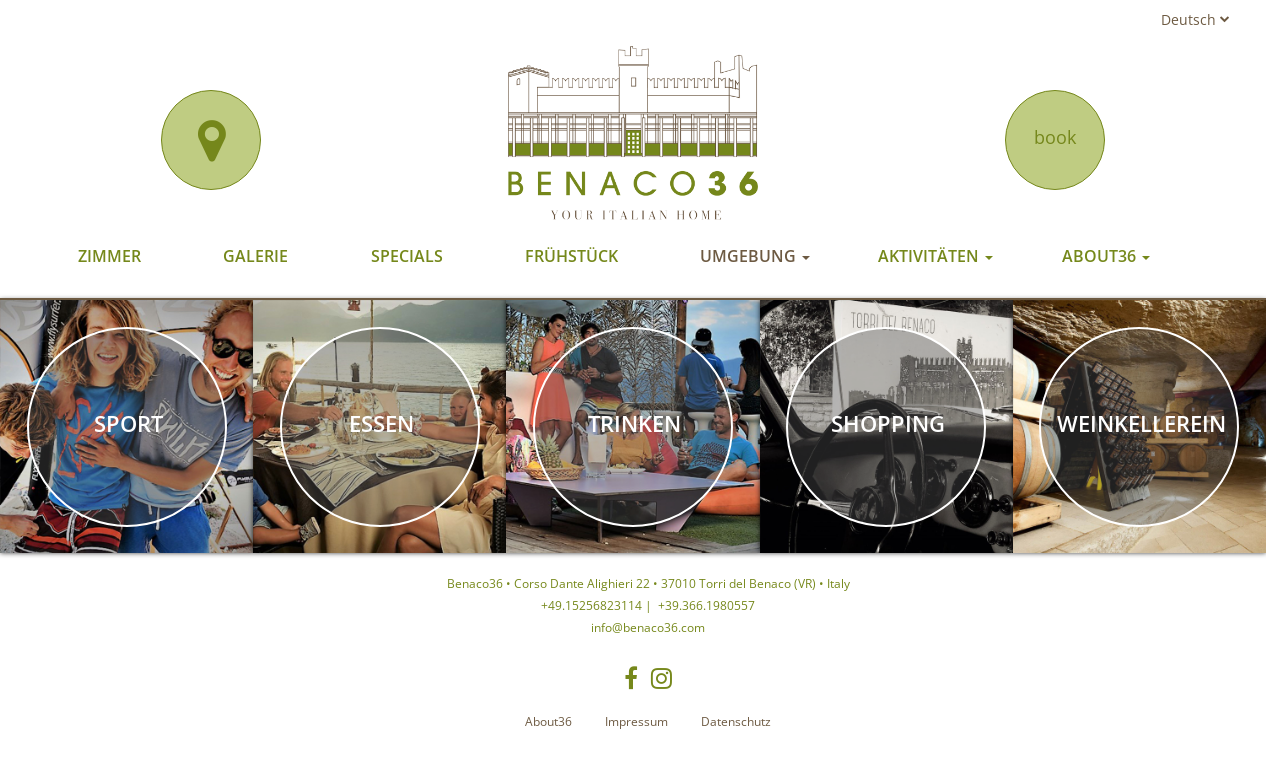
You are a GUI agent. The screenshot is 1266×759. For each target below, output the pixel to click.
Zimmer (109, 256)
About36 (1106, 256)
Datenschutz (736, 721)
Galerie (255, 256)
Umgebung (755, 256)
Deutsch (1195, 19)
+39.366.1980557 (705, 605)
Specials (407, 256)
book (1055, 137)
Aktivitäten (935, 256)
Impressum (636, 721)
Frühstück (571, 256)
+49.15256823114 (591, 605)
